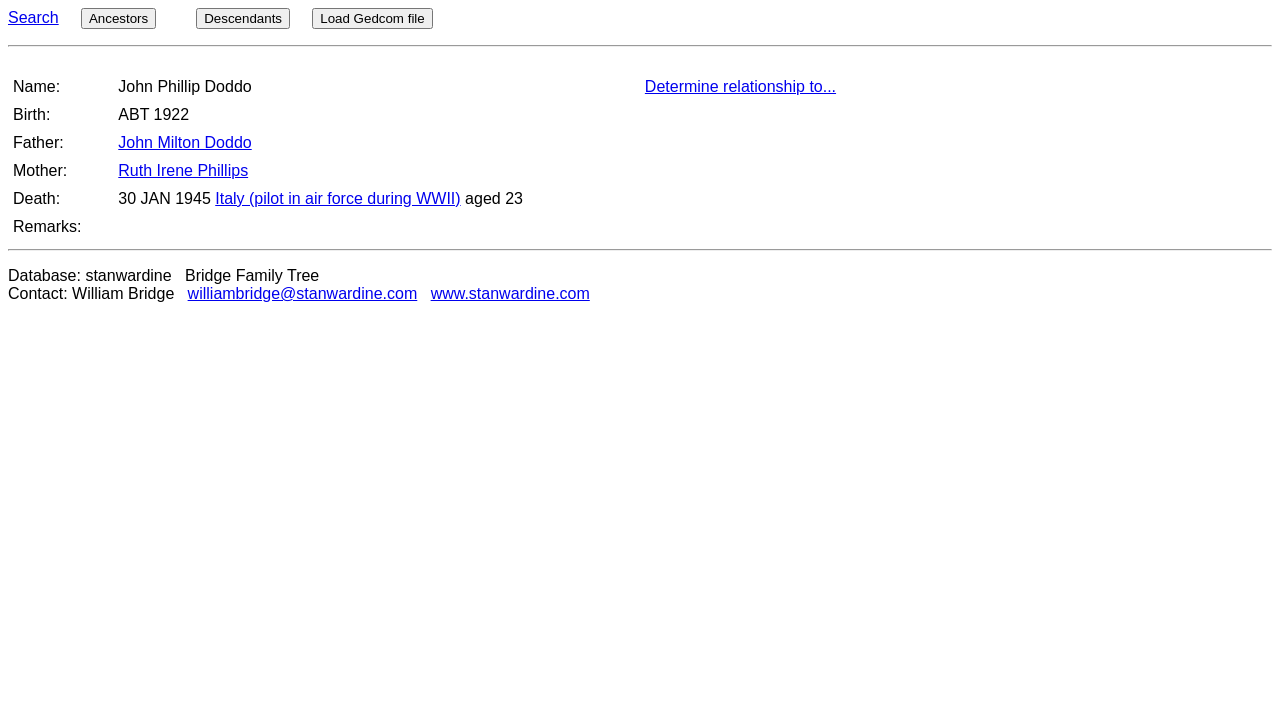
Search (33, 17)
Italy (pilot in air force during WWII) (337, 198)
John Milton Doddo (184, 142)
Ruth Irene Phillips (183, 170)
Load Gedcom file (372, 18)
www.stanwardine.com (510, 293)
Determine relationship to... (740, 86)
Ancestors (118, 18)
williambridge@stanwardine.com (303, 293)
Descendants (243, 18)
